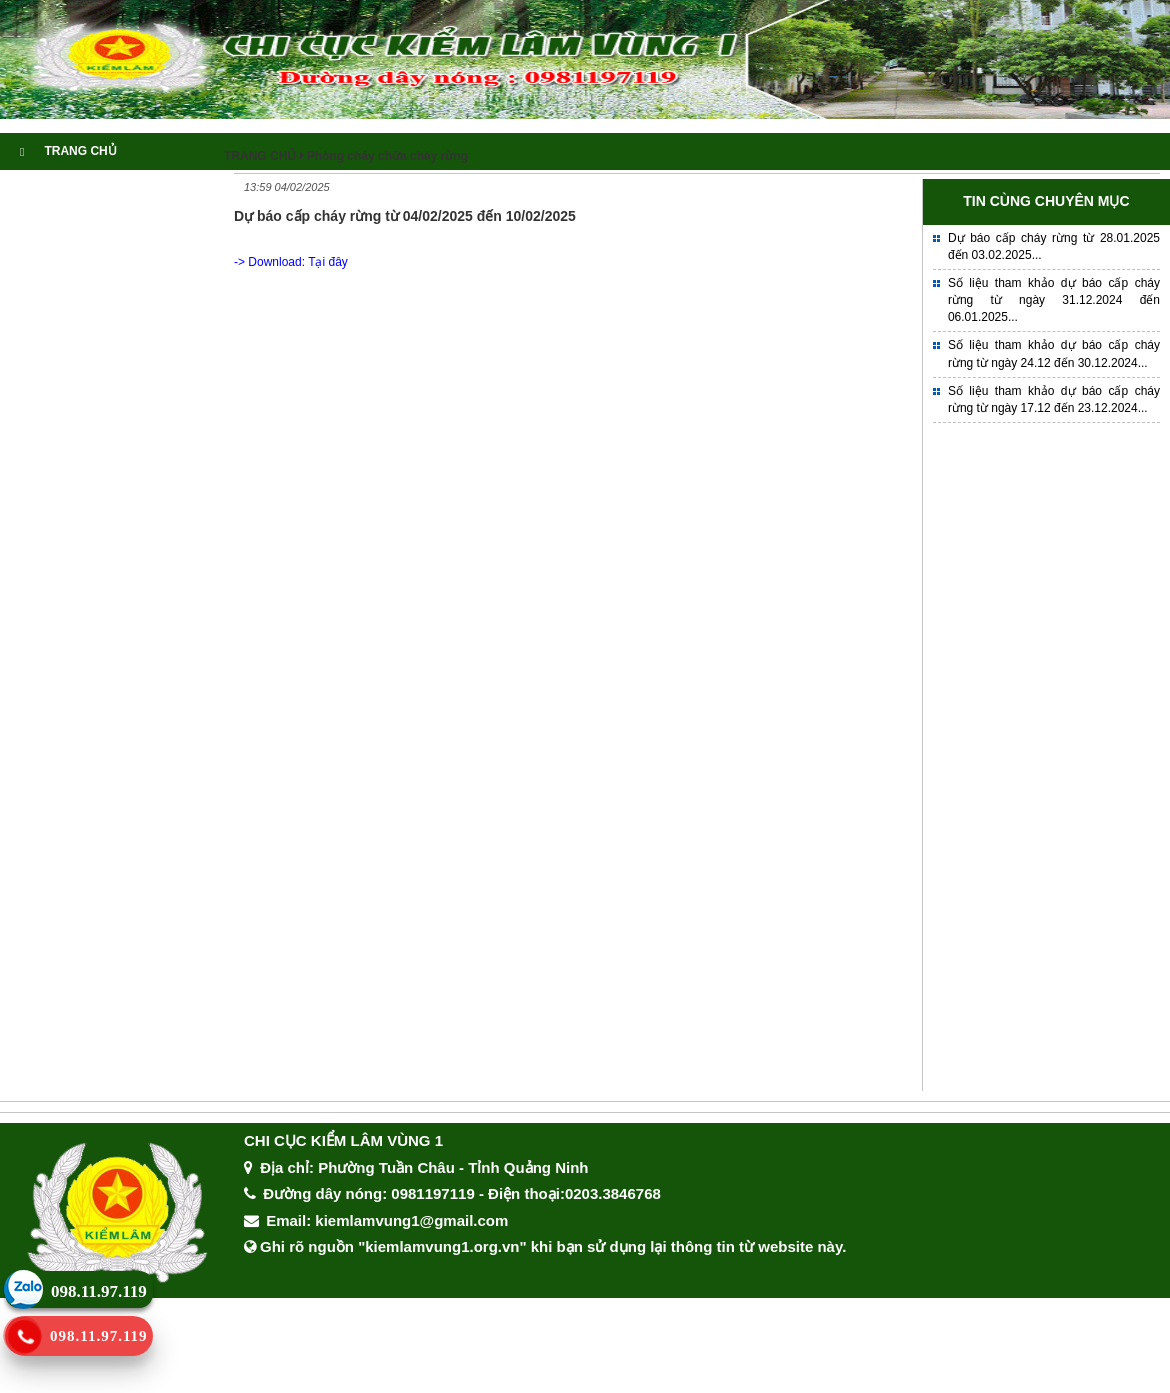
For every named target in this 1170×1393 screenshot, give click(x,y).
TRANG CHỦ (68, 151)
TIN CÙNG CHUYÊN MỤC (1046, 201)
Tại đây (328, 262)
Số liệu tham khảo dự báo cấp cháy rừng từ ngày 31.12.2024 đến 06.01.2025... (1054, 300)
